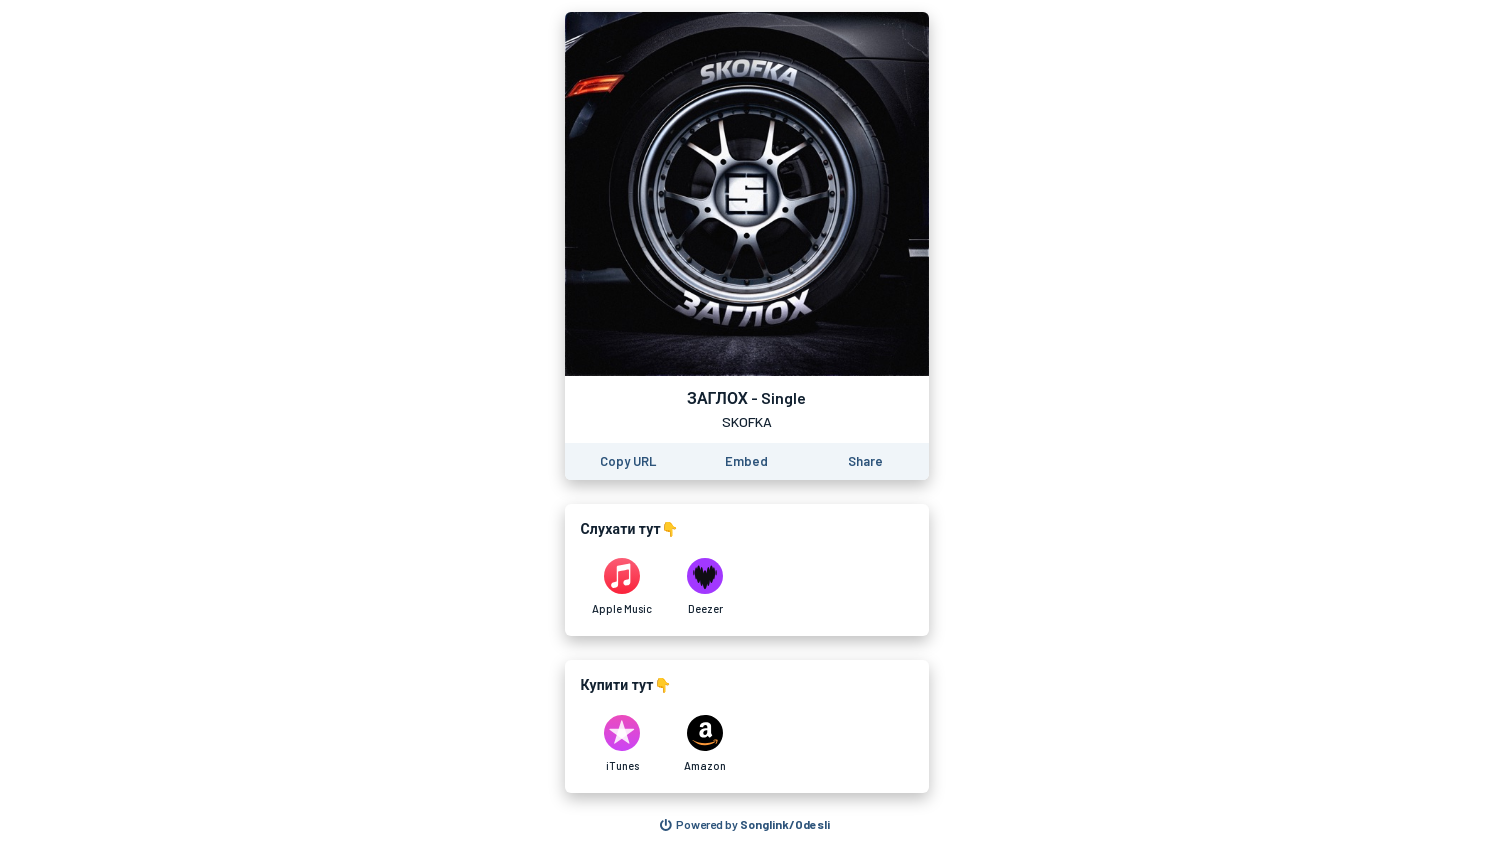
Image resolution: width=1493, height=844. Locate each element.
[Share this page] (865, 461)
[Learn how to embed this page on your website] (746, 461)
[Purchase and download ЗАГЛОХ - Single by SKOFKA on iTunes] (622, 744)
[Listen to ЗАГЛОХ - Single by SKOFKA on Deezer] (705, 587)
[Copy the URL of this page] (628, 461)
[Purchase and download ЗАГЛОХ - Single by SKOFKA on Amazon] (705, 744)
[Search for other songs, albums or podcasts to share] (745, 825)
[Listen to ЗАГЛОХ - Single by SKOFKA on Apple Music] (622, 587)
